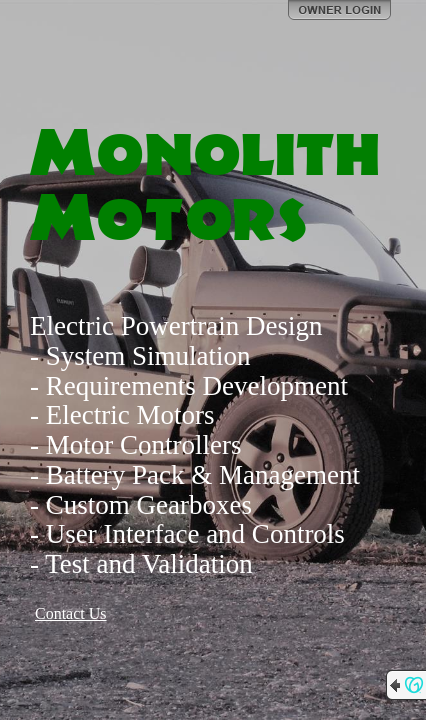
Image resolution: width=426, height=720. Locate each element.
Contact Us (71, 613)
